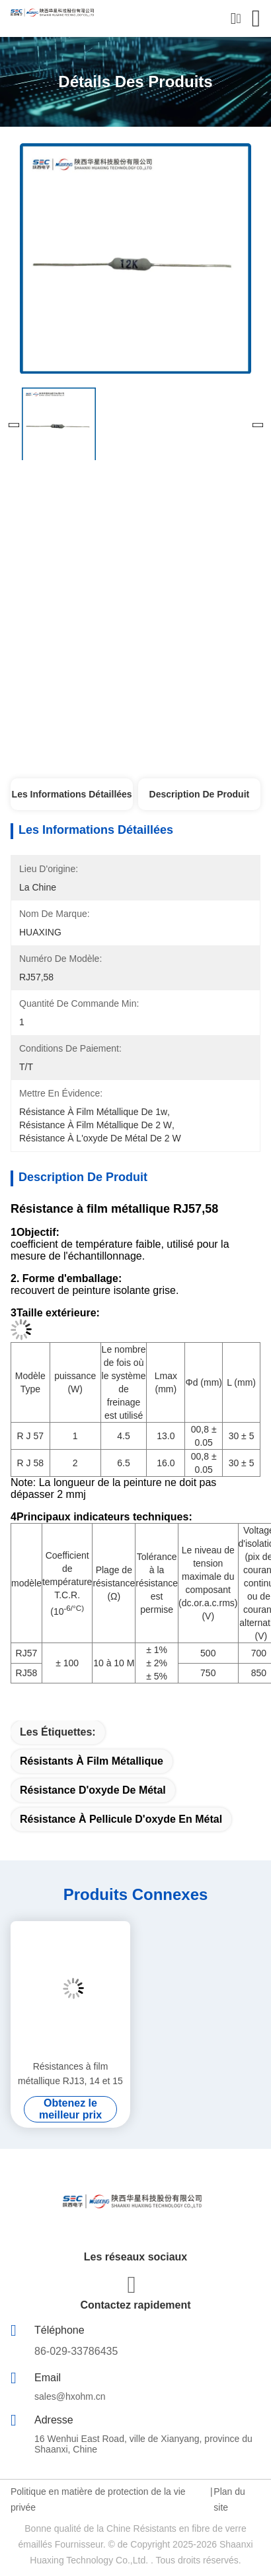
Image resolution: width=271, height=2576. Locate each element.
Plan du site (229, 2499)
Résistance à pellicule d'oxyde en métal (121, 1819)
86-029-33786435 (76, 2351)
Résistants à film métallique (91, 1761)
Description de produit (199, 794)
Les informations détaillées (72, 794)
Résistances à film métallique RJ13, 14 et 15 (70, 2073)
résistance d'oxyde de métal (93, 1790)
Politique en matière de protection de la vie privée (98, 2499)
